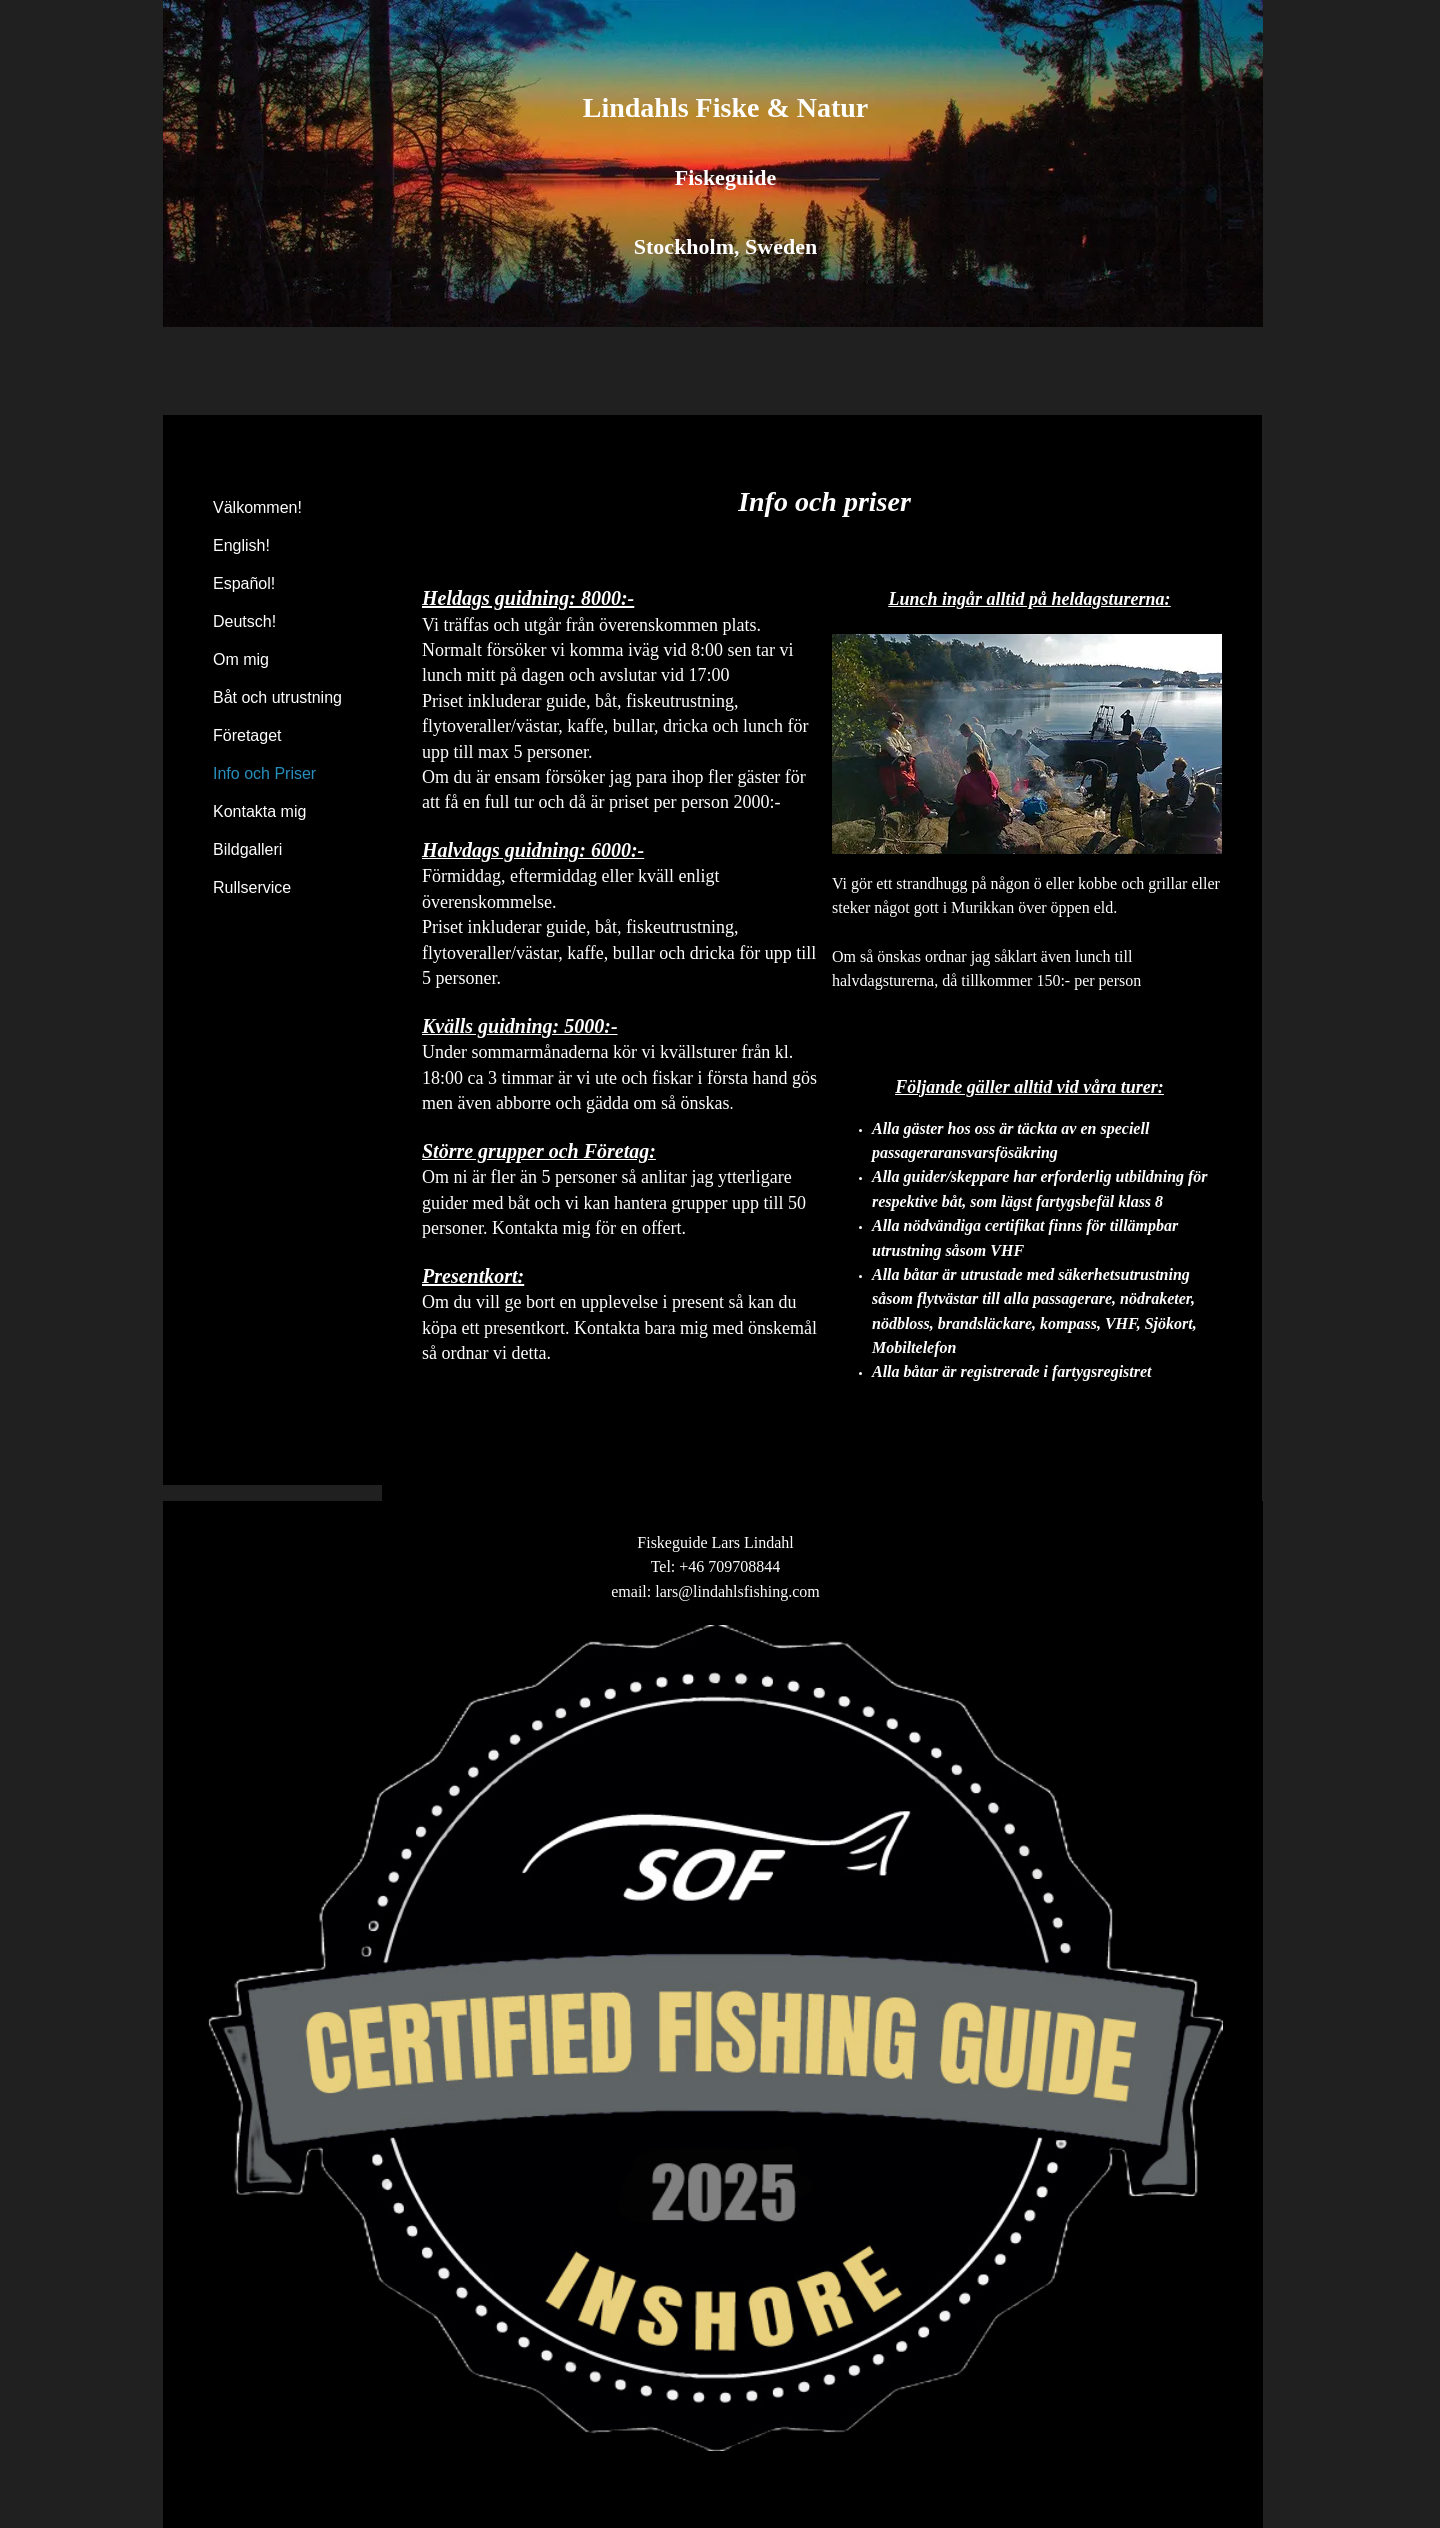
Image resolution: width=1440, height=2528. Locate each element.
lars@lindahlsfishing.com (737, 1591)
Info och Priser (264, 773)
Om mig (241, 659)
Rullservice (252, 887)
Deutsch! (244, 621)
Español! (244, 583)
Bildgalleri (247, 849)
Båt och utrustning (277, 697)
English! (241, 545)
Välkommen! (257, 507)
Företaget (247, 735)
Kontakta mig (259, 811)
